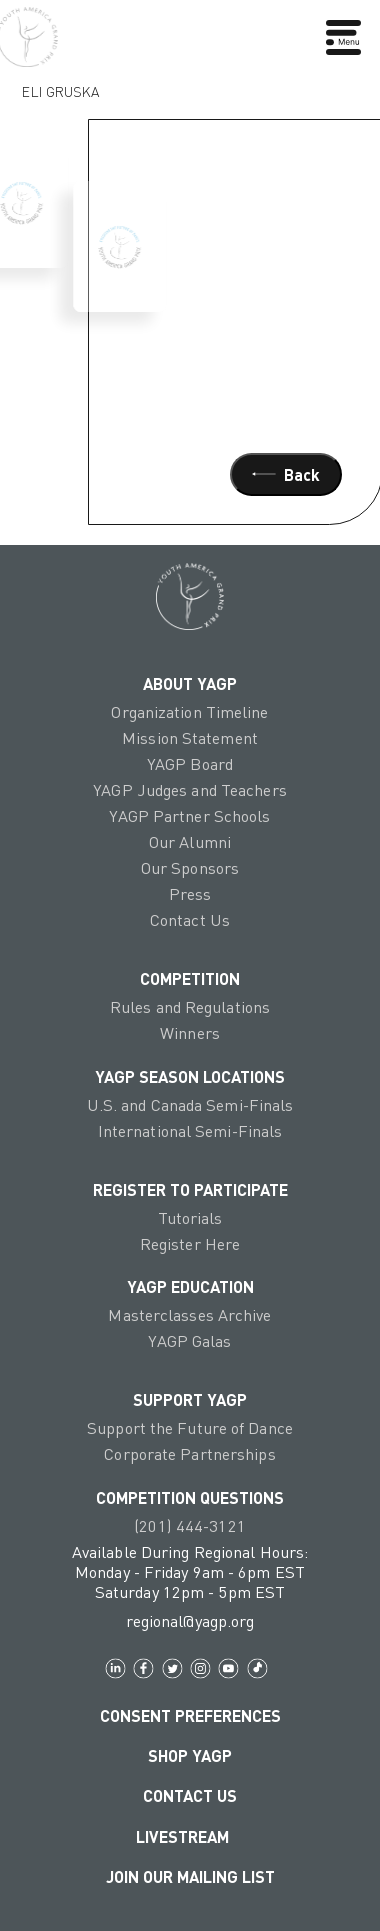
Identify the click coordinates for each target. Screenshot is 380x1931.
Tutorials (190, 1218)
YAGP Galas (189, 1341)
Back (286, 474)
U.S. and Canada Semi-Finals (190, 1105)
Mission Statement (190, 738)
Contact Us (190, 920)
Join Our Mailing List (190, 1876)
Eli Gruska (60, 86)
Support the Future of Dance (190, 1428)
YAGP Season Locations (190, 1076)
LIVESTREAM (190, 1836)
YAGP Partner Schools (189, 816)
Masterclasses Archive (189, 1315)
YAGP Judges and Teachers (189, 790)
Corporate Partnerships (189, 1454)
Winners (190, 1033)
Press (190, 894)
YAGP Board (190, 764)
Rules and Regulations (190, 1007)
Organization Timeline (189, 712)
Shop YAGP (190, 1755)
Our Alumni (190, 842)
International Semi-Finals (190, 1131)
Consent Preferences (190, 1715)
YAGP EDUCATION (190, 1286)
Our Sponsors (190, 868)
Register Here (190, 1244)
